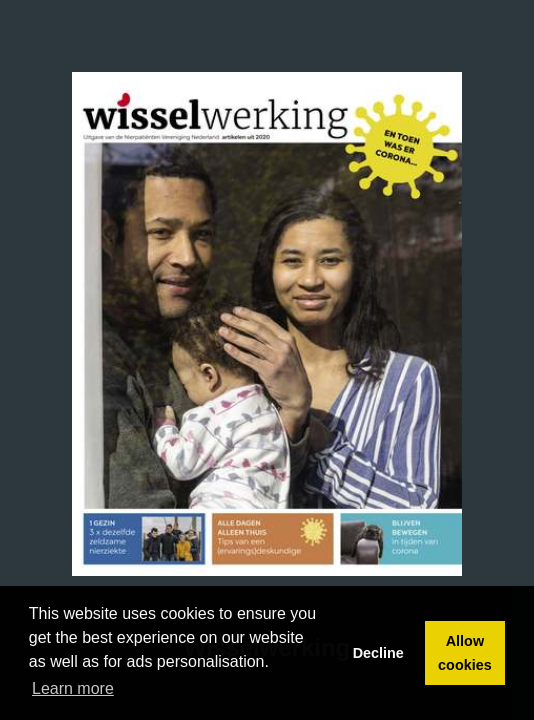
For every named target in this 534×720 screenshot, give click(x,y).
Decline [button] (378, 653)
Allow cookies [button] (465, 653)
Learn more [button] (73, 688)
